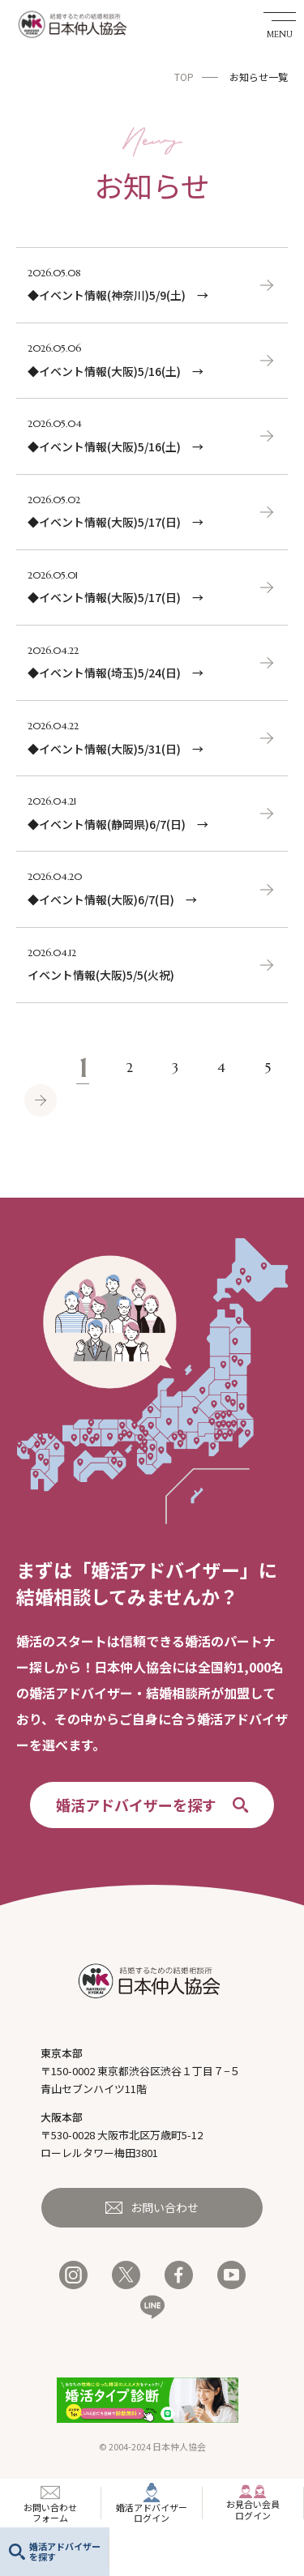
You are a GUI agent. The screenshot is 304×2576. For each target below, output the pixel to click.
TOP (184, 76)
